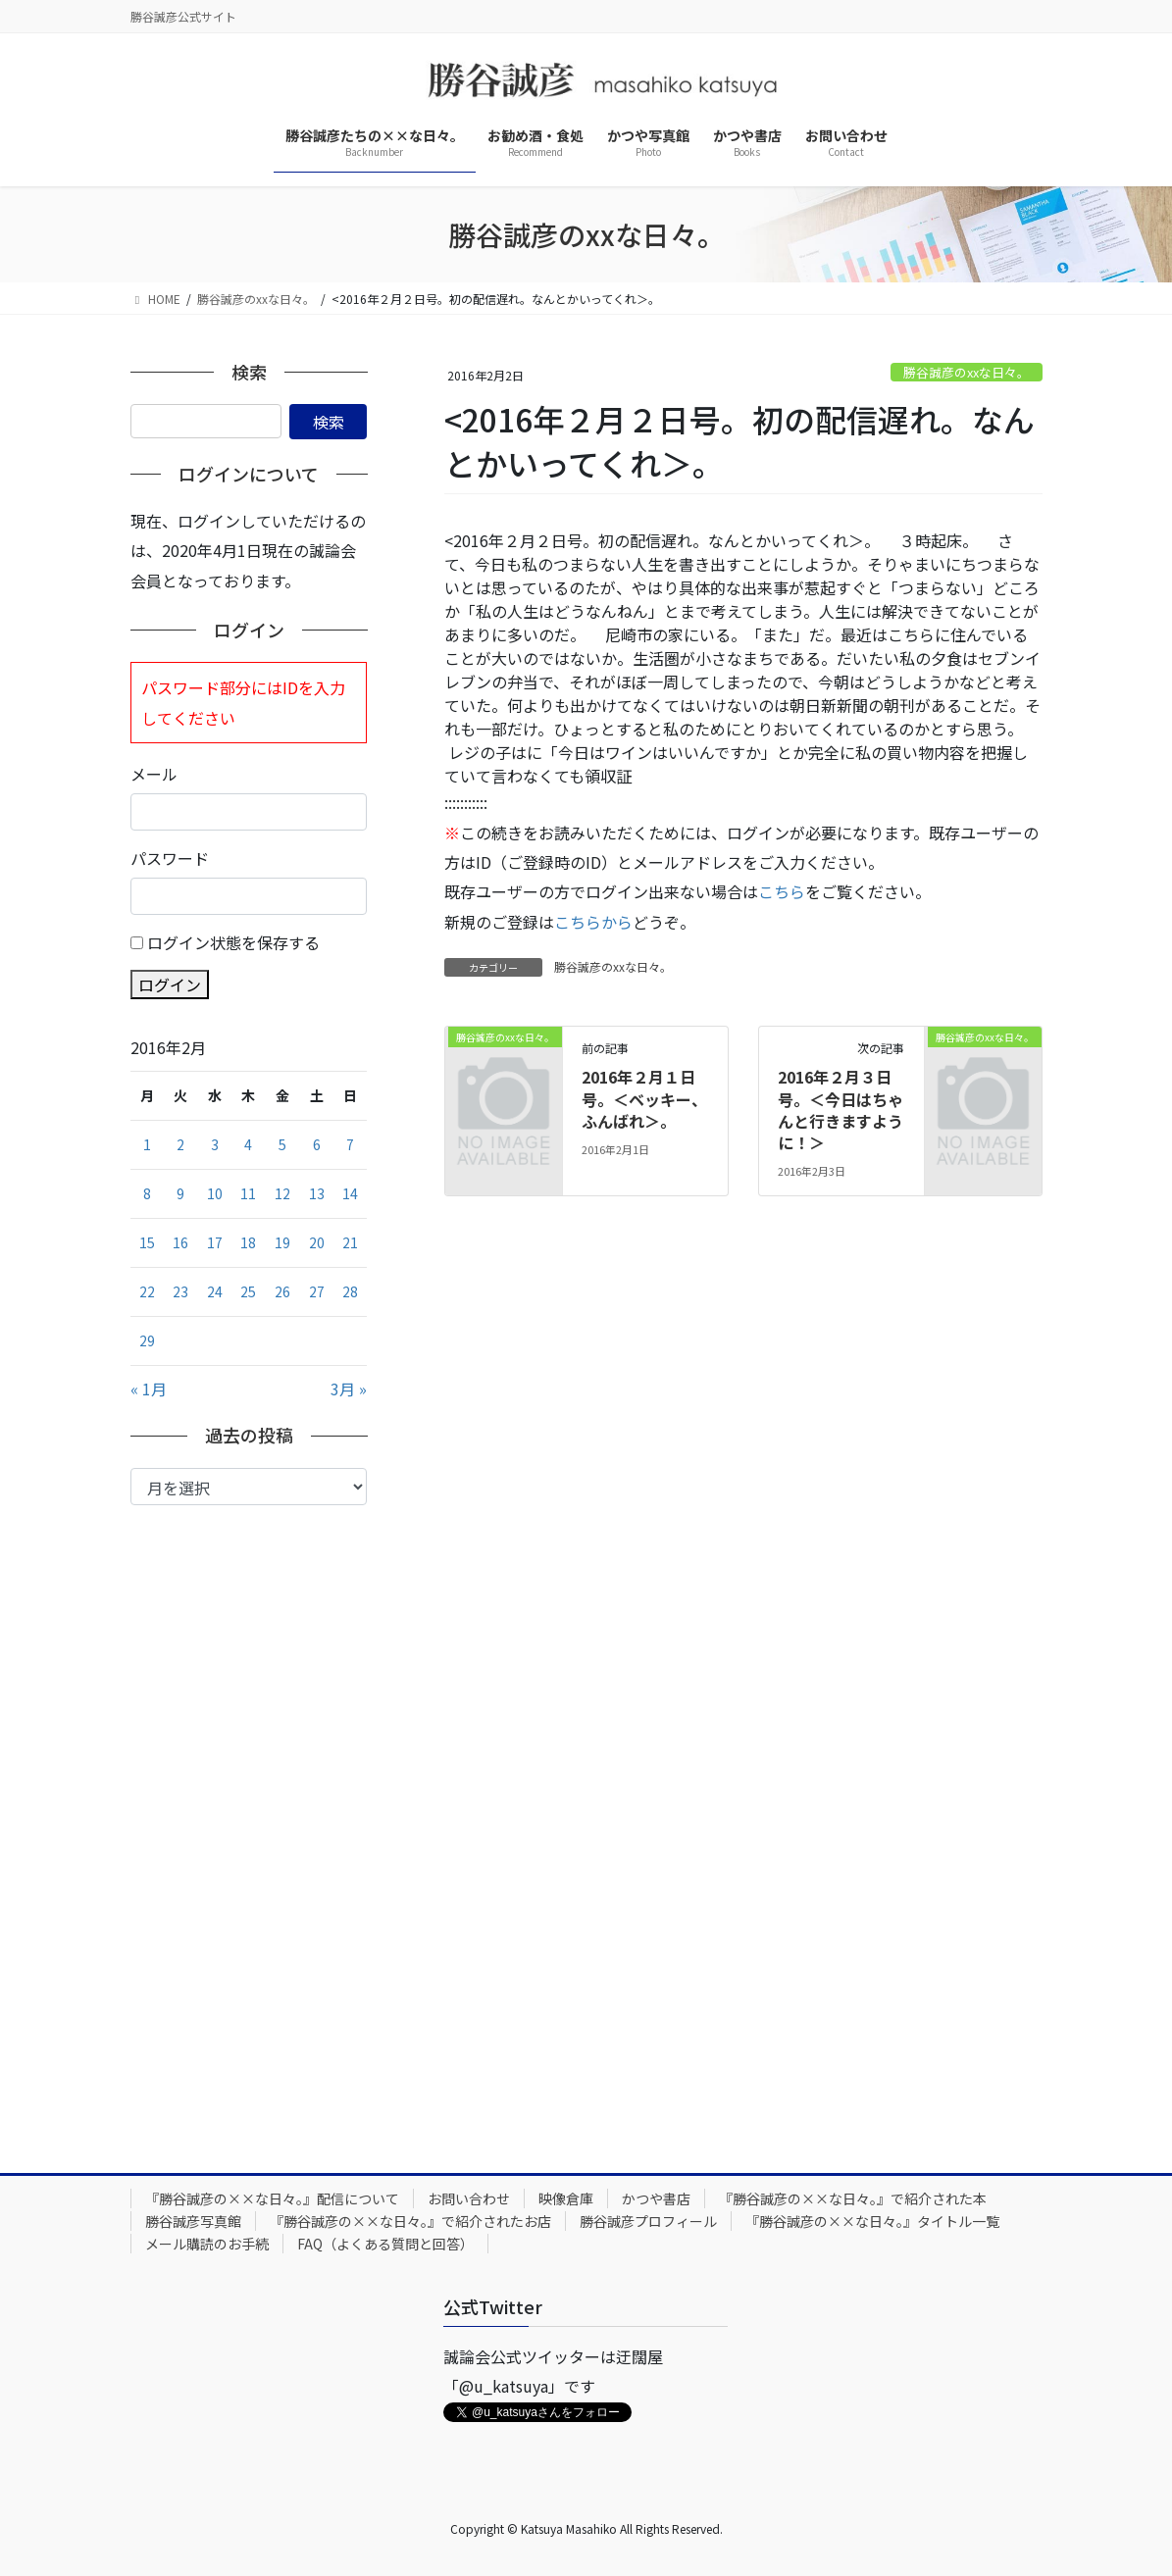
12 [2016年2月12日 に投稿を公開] (282, 1193)
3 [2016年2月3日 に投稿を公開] (215, 1144)
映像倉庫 (565, 2198)
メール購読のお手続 (207, 2243)
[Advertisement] (249, 1824)
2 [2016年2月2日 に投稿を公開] (180, 1144)
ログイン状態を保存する (233, 942)
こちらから (593, 922)
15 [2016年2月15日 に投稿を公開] (147, 1242)
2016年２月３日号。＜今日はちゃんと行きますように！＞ (840, 1109)
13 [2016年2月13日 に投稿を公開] (317, 1193)
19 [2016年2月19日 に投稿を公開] (282, 1242)
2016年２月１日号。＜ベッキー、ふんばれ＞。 (644, 1099)
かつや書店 (656, 2198)
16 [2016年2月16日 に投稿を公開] (180, 1242)
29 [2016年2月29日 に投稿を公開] (147, 1340)
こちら (781, 891)
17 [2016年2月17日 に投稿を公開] (215, 1242)
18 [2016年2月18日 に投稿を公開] (248, 1242)
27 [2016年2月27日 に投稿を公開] (317, 1291)
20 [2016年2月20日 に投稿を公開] (317, 1242)
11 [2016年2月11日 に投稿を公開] (248, 1193)
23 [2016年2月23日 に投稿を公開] (180, 1291)
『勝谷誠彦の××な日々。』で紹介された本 (853, 2198)
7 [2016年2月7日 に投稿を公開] (350, 1144)
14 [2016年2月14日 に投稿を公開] (350, 1193)
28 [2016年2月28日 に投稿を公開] (350, 1291)
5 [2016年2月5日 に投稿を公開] (282, 1144)
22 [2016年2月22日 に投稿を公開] (147, 1291)
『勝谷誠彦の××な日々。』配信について (272, 2198)
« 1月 (148, 1388)
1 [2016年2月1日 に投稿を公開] (147, 1144)
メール (154, 773)
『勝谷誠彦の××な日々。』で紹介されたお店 (410, 2221)
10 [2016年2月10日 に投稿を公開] (215, 1193)
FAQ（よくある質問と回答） (385, 2243)
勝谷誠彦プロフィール (648, 2221)
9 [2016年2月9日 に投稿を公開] (180, 1193)
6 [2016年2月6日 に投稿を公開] (317, 1144)
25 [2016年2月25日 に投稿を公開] (248, 1291)
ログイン (169, 984)
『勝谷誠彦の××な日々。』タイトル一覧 (872, 2221)
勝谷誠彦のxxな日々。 (966, 372)
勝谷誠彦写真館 (193, 2221)
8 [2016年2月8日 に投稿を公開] (147, 1193)
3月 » (349, 1388)
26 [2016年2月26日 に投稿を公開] (282, 1291)
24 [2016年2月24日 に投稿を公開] (215, 1291)
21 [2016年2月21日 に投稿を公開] (350, 1242)
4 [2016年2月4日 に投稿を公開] (248, 1144)
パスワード (169, 858)
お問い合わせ (469, 2198)
